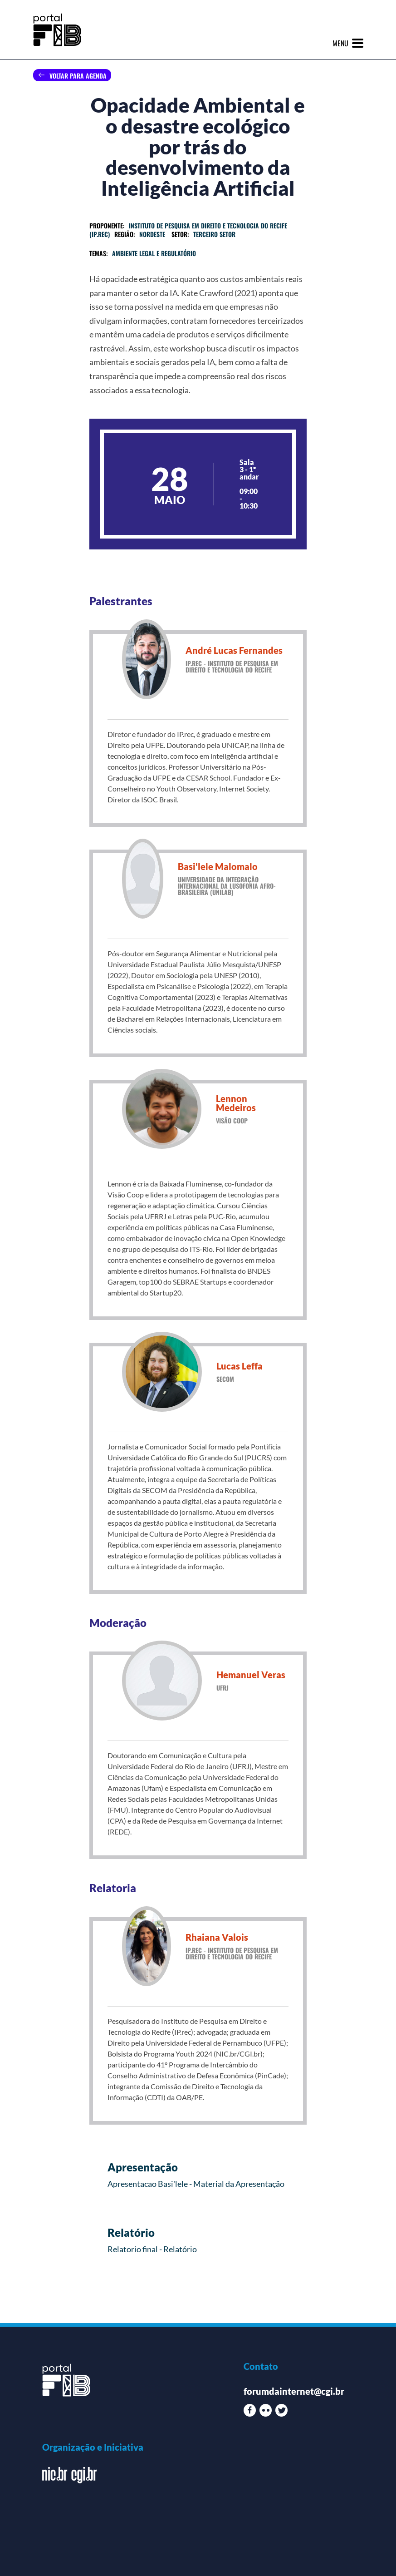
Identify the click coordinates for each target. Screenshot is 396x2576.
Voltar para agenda (78, 76)
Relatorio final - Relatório (152, 2249)
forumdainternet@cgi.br (294, 2391)
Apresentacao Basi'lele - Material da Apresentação (196, 2184)
